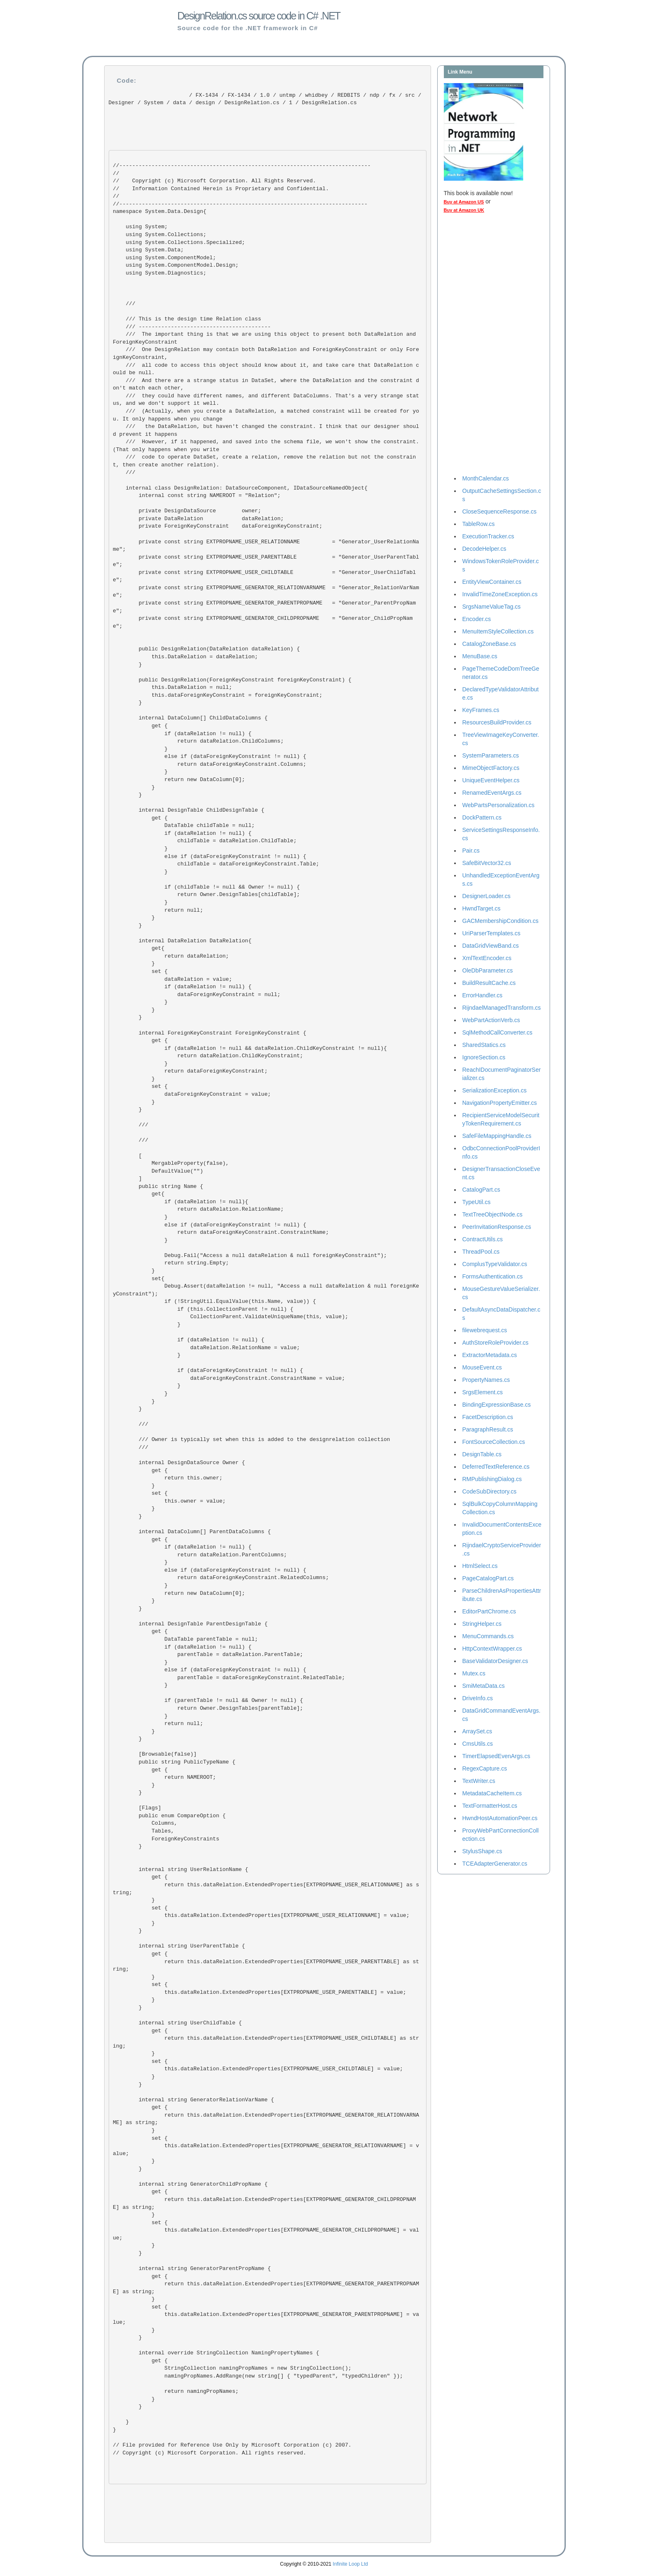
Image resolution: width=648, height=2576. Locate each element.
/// (132, 1140)
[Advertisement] (477, 346)
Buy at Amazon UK (464, 210)
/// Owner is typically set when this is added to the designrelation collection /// (251, 1443)
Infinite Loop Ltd (350, 2564)
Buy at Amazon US (464, 201)
